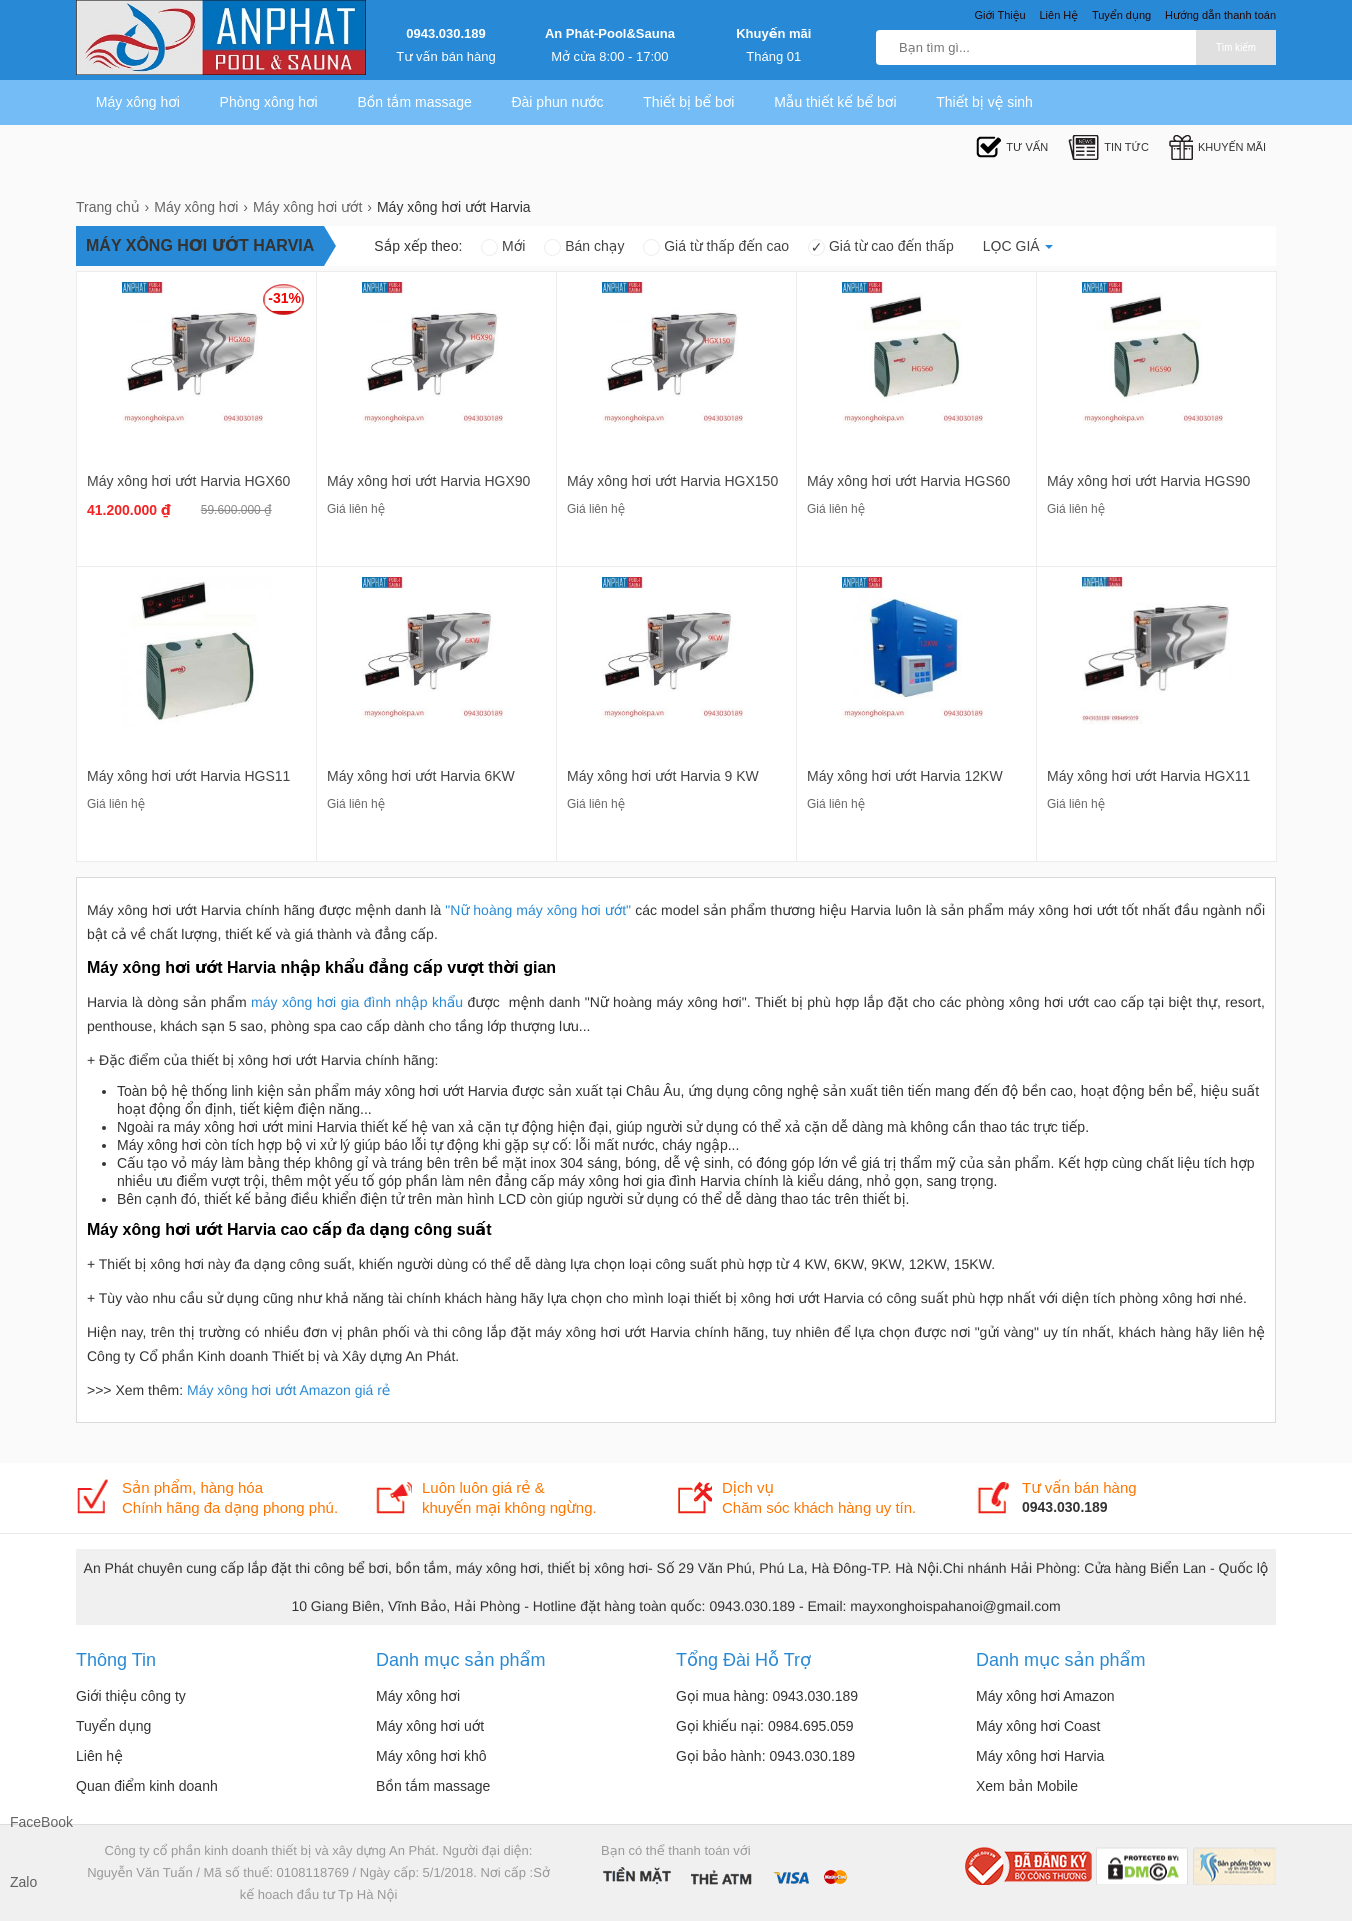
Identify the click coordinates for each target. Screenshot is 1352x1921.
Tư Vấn (1012, 147)
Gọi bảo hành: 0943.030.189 (765, 1756)
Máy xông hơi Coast (1038, 1726)
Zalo (23, 1882)
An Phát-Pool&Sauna (610, 33)
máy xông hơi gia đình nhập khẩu (357, 1002)
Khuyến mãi (773, 33)
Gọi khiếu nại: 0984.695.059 (765, 1726)
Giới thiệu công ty (131, 1696)
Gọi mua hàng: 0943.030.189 (767, 1696)
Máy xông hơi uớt (430, 1726)
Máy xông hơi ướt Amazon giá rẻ (288, 1390)
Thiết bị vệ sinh (984, 102)
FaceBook (30, 1822)
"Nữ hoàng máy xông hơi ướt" (538, 910)
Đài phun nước (557, 102)
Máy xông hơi (138, 102)
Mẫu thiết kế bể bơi (835, 102)
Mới (503, 246)
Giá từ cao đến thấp (881, 246)
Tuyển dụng (113, 1726)
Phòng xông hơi (269, 102)
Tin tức (1108, 147)
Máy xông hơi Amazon (1045, 1696)
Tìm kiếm (1236, 47)
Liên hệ (99, 1756)
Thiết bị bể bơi (688, 102)
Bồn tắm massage (414, 102)
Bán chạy (584, 246)
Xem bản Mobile (1027, 1786)
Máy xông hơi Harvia (1040, 1756)
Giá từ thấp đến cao (716, 246)
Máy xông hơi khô (431, 1756)
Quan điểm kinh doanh (147, 1786)
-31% (284, 298)
